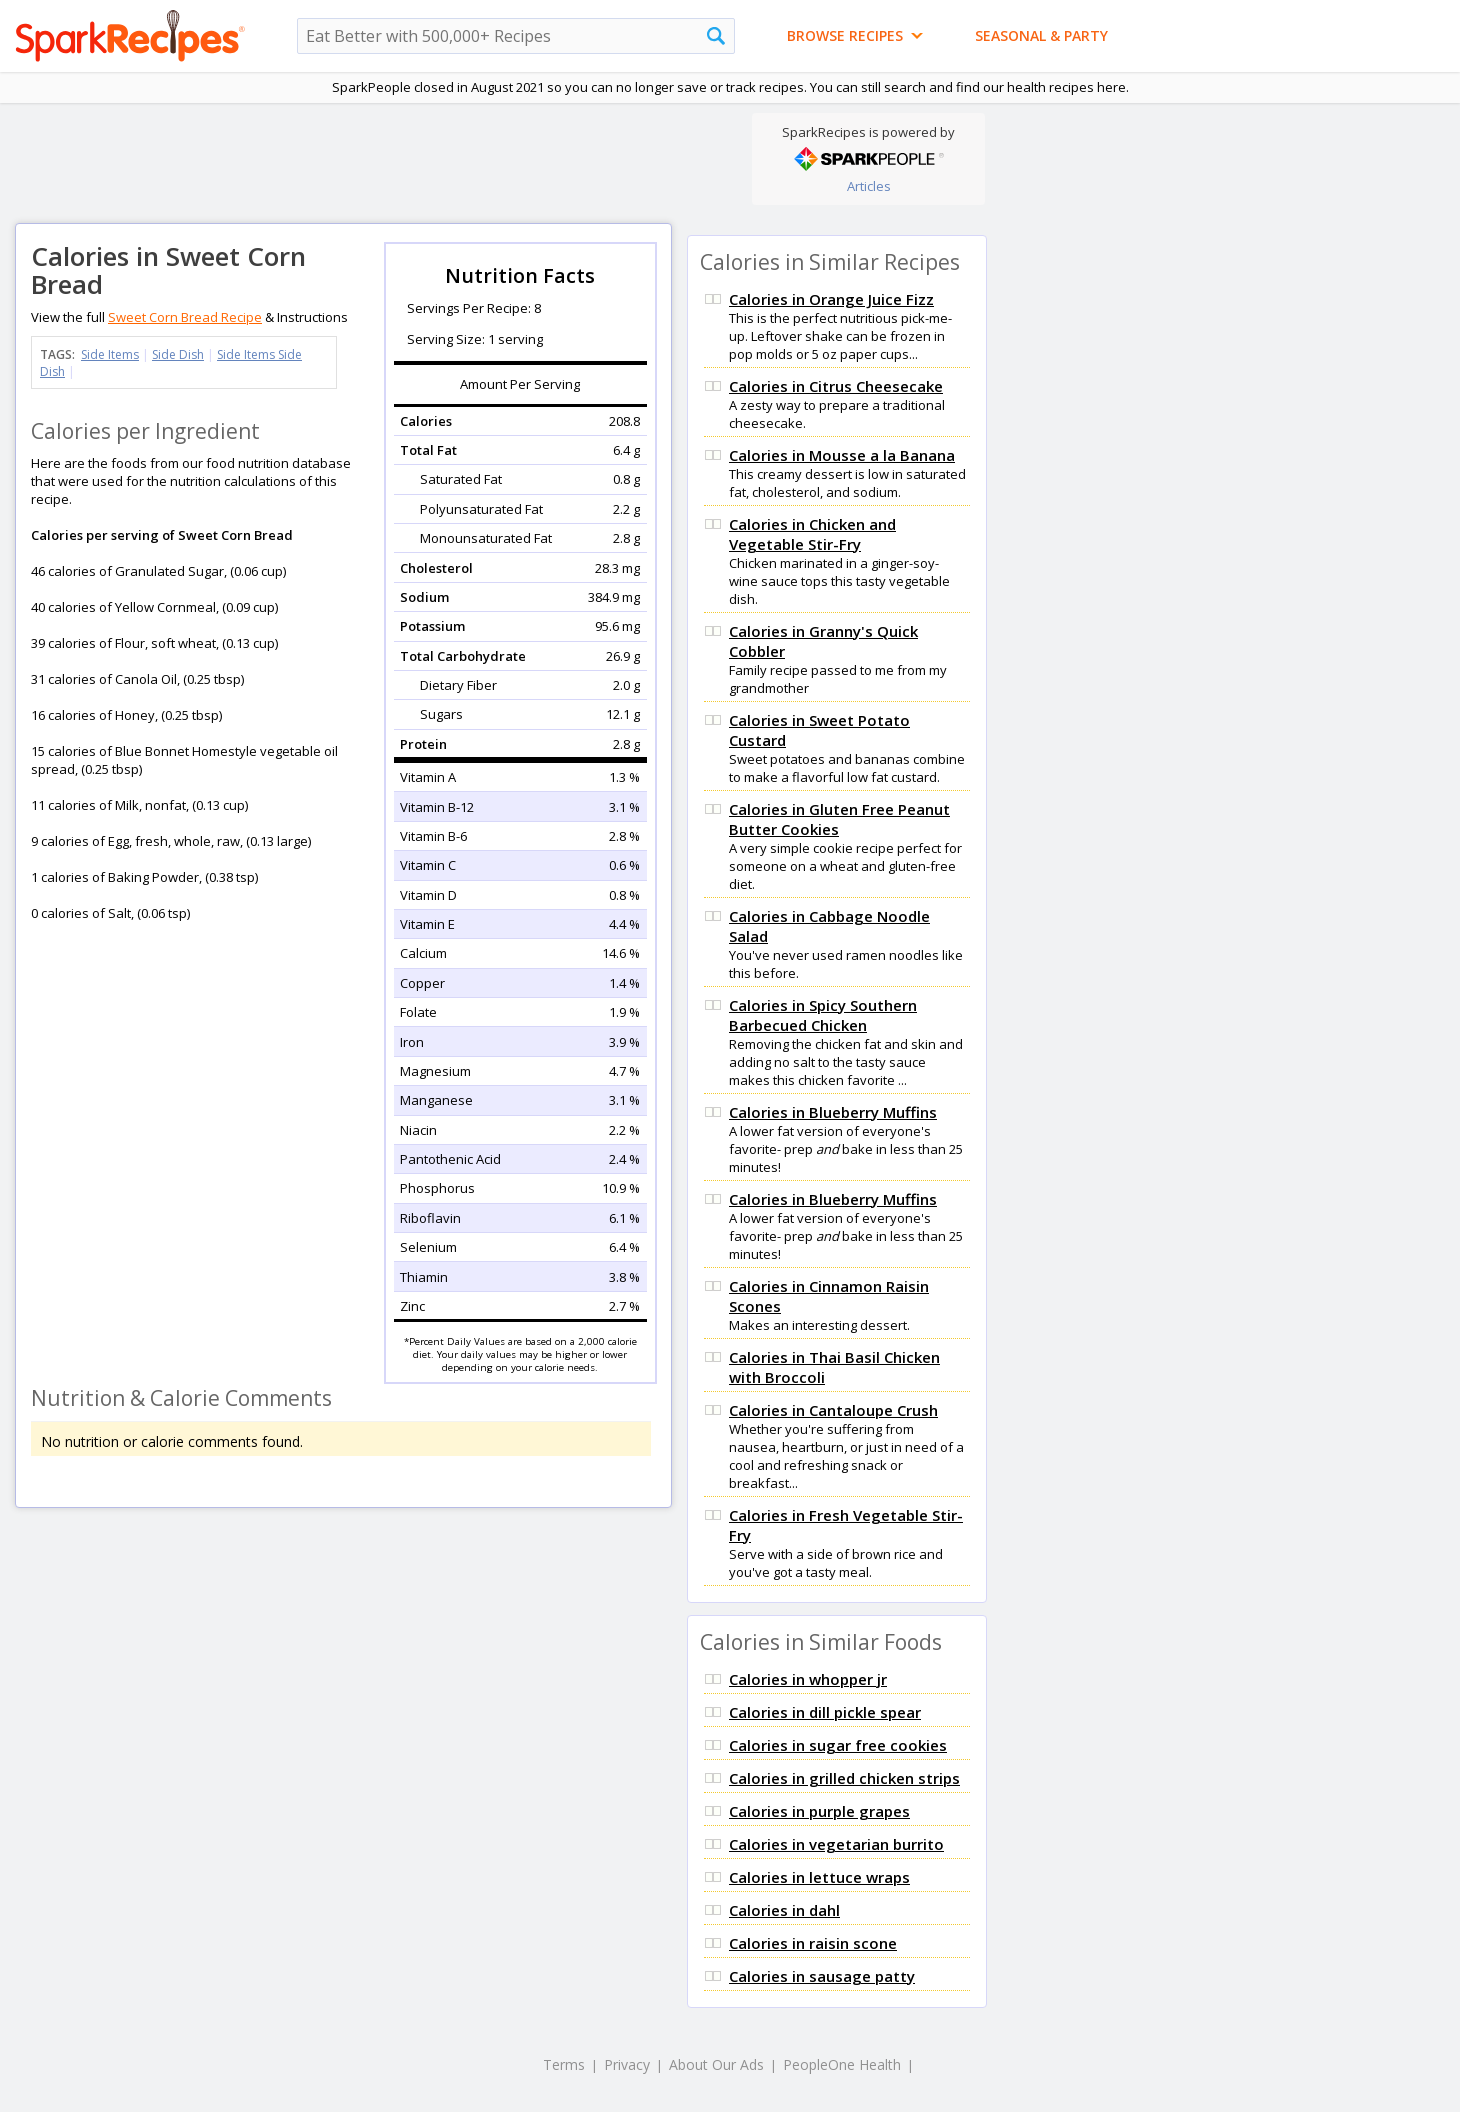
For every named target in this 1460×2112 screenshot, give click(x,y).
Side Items (110, 354)
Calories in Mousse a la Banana (842, 455)
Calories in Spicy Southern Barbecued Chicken (823, 1015)
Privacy (627, 2064)
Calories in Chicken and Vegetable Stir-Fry (812, 534)
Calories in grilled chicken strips (844, 1778)
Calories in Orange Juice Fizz (831, 299)
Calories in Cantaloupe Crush (833, 1410)
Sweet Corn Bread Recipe (185, 317)
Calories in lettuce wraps (819, 1877)
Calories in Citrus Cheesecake (836, 386)
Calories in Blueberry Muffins (833, 1112)
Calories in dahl (784, 1910)
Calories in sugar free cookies (838, 1745)
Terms (564, 2064)
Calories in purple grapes (819, 1811)
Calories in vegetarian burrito (836, 1844)
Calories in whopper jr (808, 1679)
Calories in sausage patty (822, 1976)
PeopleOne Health (842, 2064)
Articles (869, 186)
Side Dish (178, 354)
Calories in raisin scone (813, 1943)
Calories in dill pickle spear (825, 1712)
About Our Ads (716, 2064)
